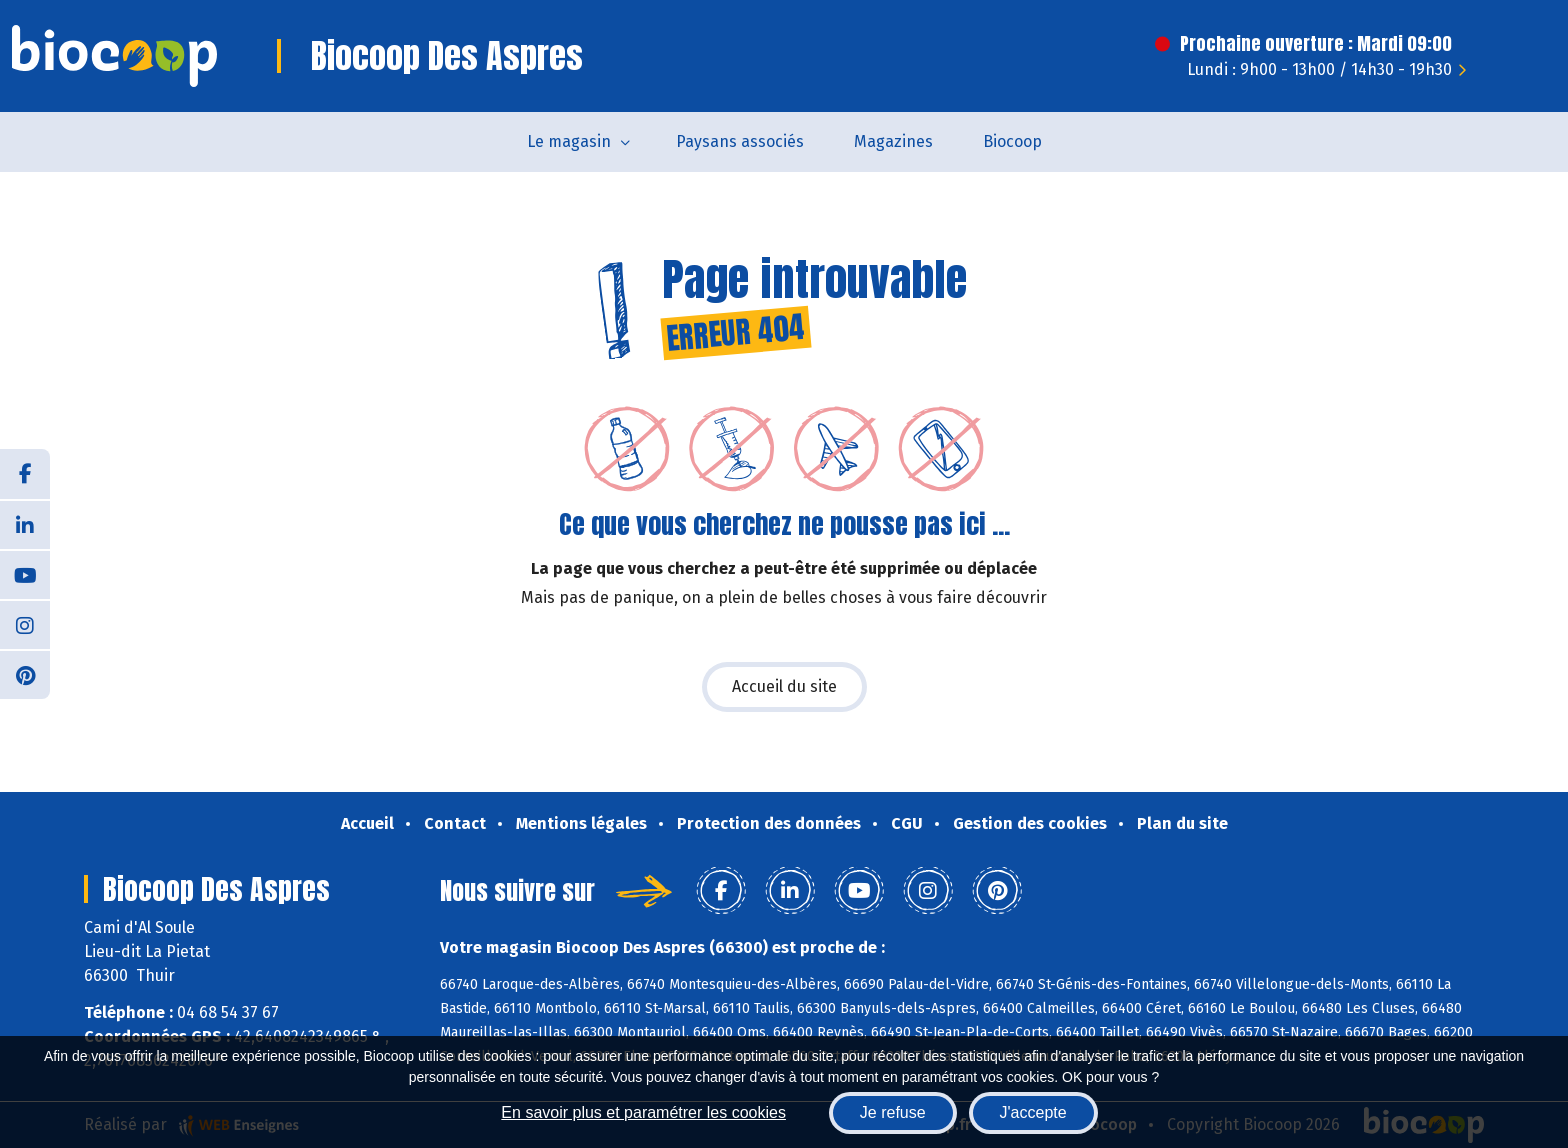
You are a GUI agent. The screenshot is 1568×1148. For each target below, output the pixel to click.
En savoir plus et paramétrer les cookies (643, 1112)
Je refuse (893, 1112)
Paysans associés (740, 141)
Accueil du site (784, 686)
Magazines (893, 141)
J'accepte (1033, 1112)
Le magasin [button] (569, 141)
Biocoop (1012, 141)
